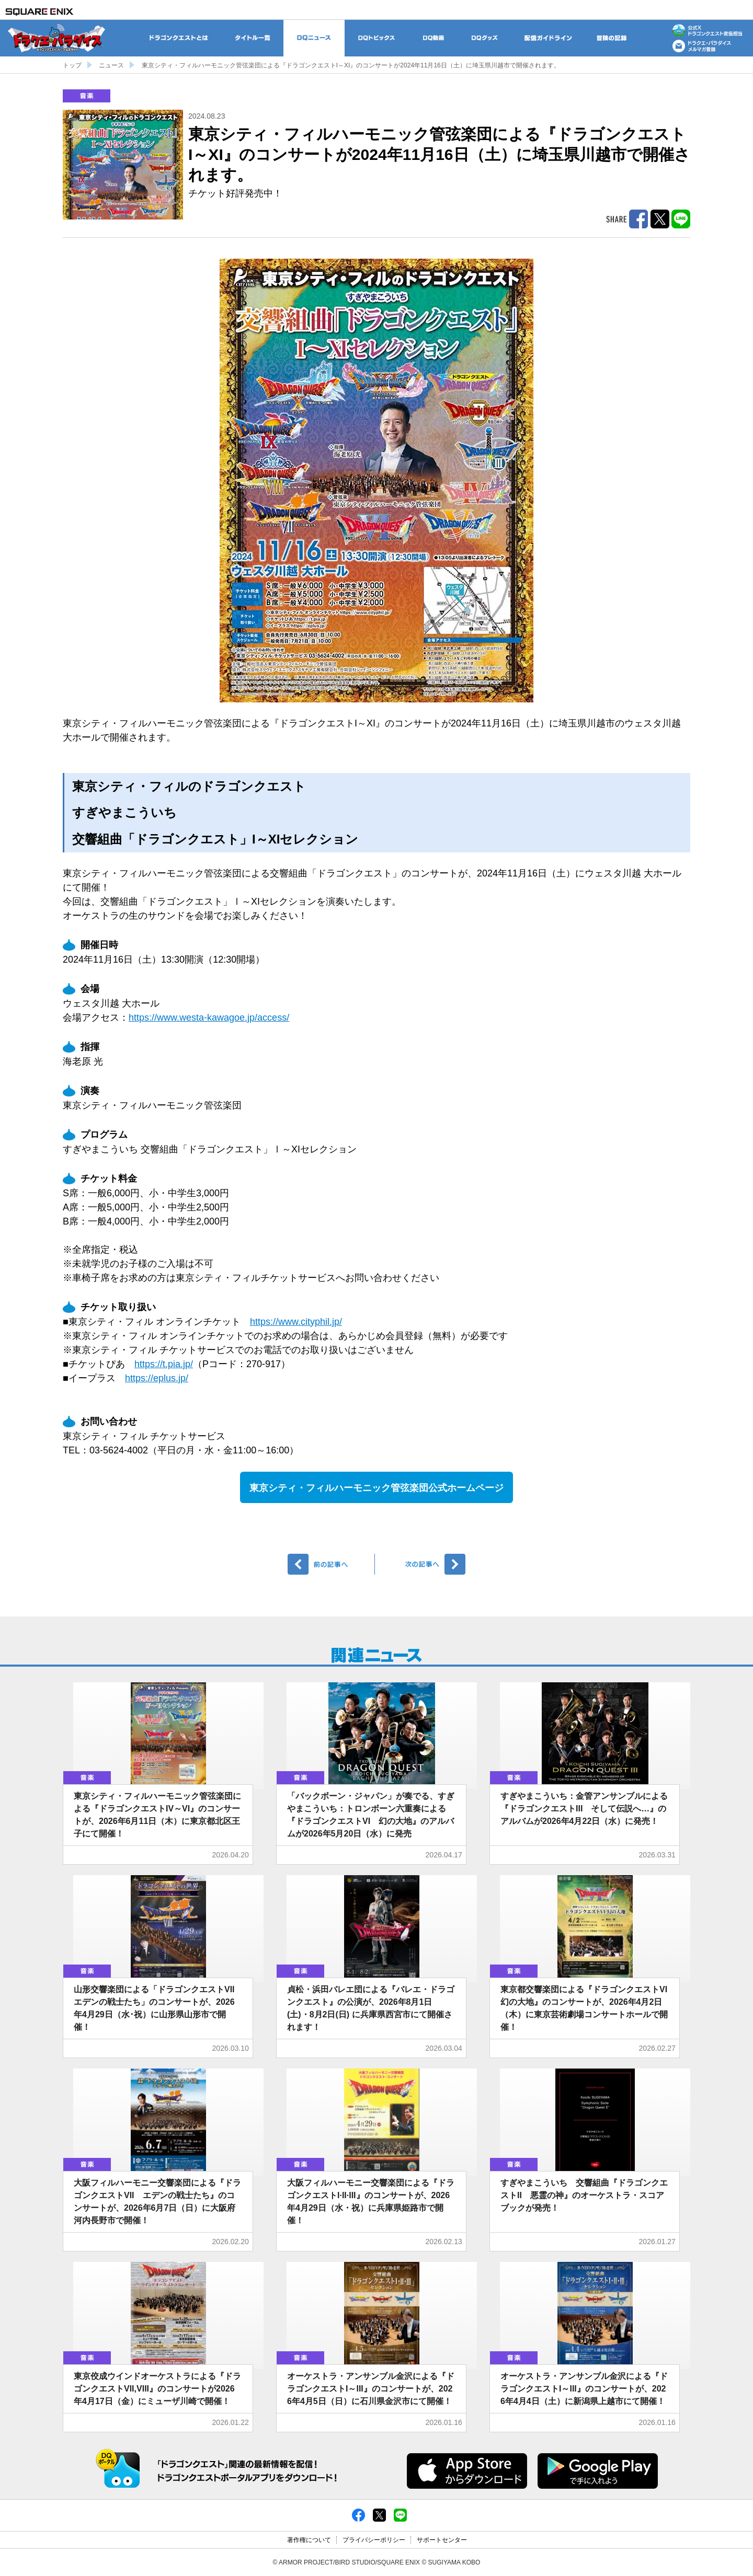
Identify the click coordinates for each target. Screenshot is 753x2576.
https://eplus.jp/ (156, 1378)
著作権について (309, 2540)
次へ (421, 1564)
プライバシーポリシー (374, 2540)
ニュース (111, 65)
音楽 (86, 95)
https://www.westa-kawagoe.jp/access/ (209, 1017)
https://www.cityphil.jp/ (296, 1321)
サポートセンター (442, 2540)
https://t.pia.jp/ (163, 1364)
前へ (331, 1564)
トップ (72, 65)
